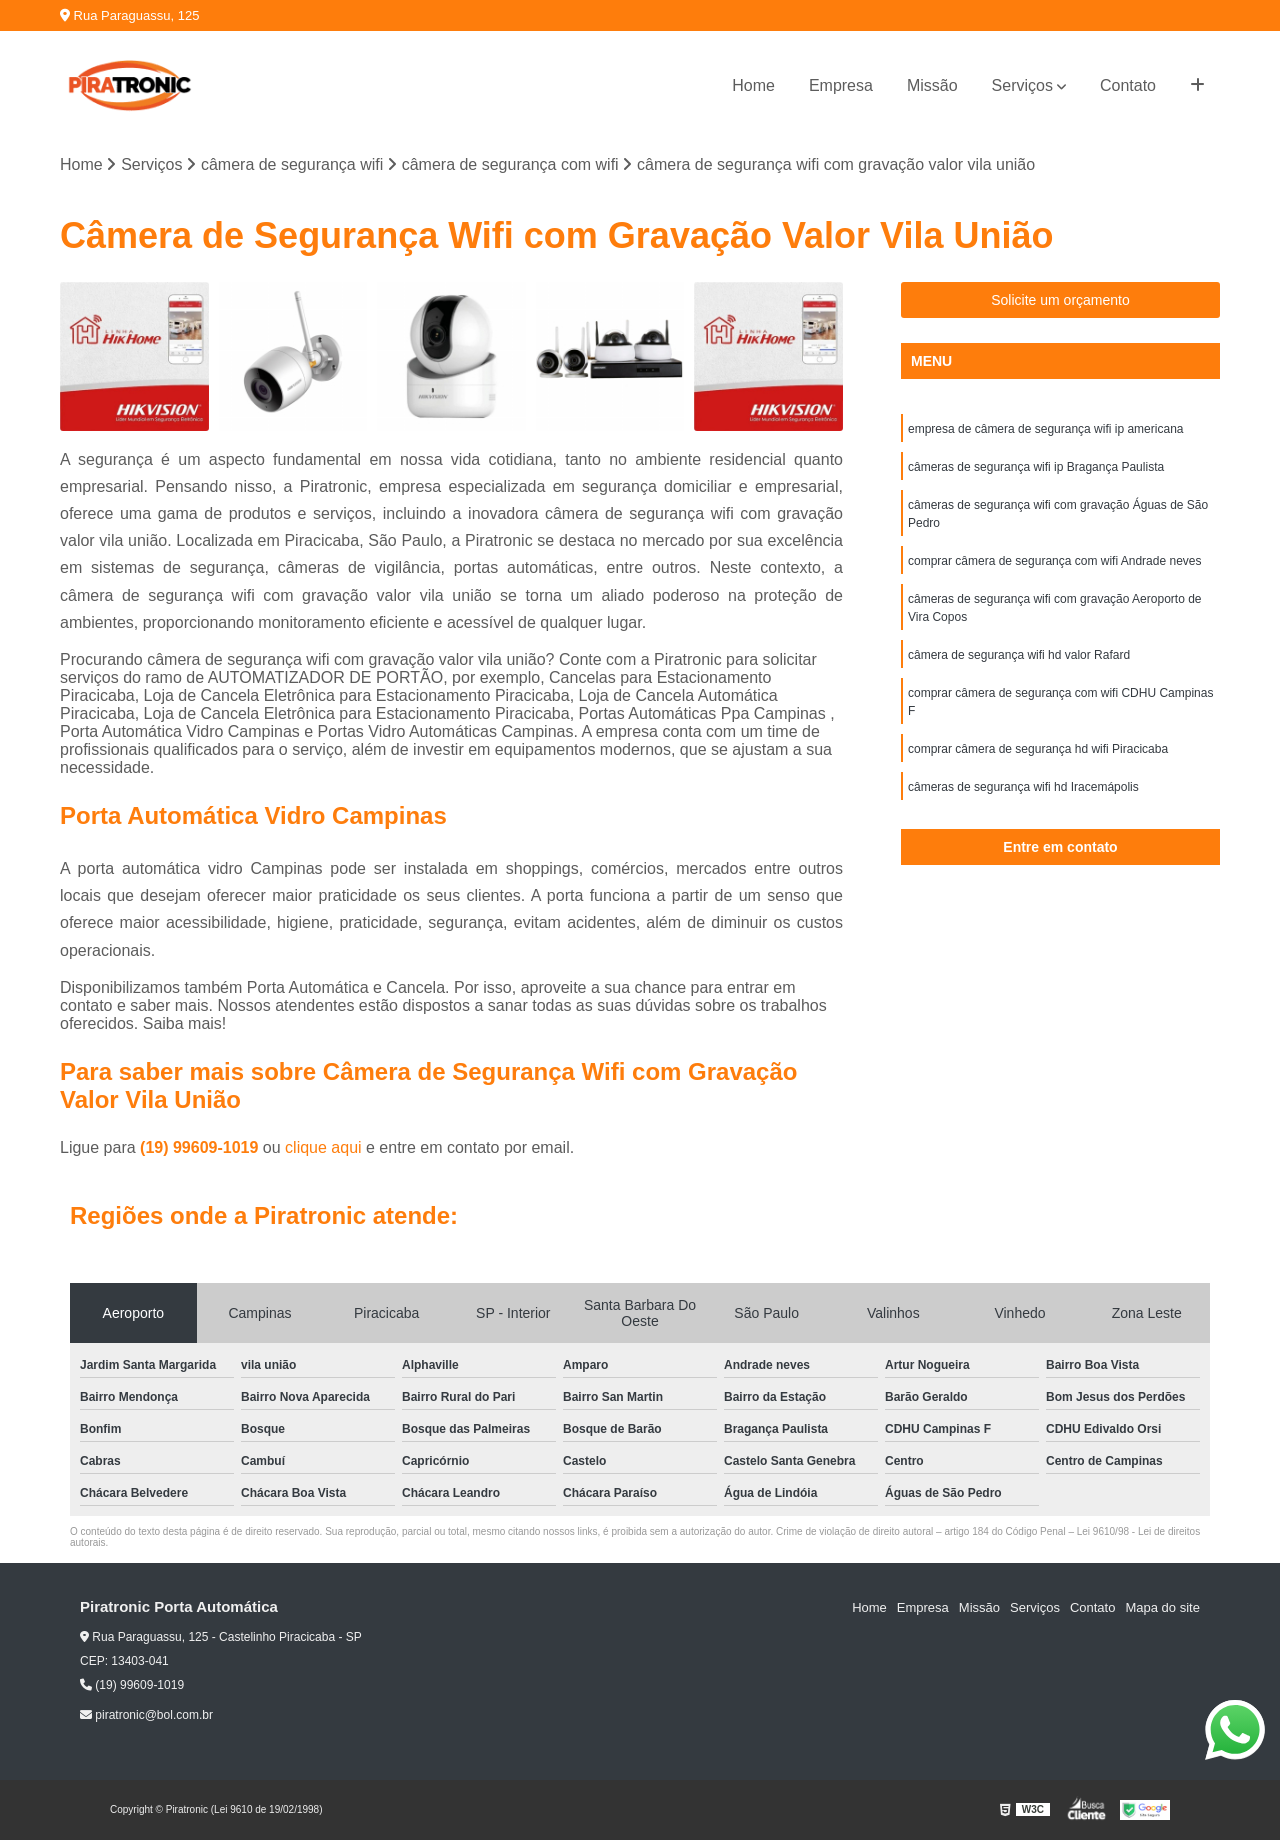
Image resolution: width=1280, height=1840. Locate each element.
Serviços (1022, 85)
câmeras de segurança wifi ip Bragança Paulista (1036, 467)
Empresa (841, 85)
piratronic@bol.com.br (146, 1715)
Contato (1128, 85)
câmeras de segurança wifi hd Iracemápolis (1023, 787)
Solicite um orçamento (1060, 300)
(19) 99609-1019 (201, 1147)
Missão (932, 85)
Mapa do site (1162, 1607)
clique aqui (323, 1147)
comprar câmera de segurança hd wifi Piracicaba (1038, 749)
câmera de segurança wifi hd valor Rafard (1019, 655)
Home (753, 85)
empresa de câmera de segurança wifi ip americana (1045, 429)
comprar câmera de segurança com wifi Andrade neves (1054, 561)
